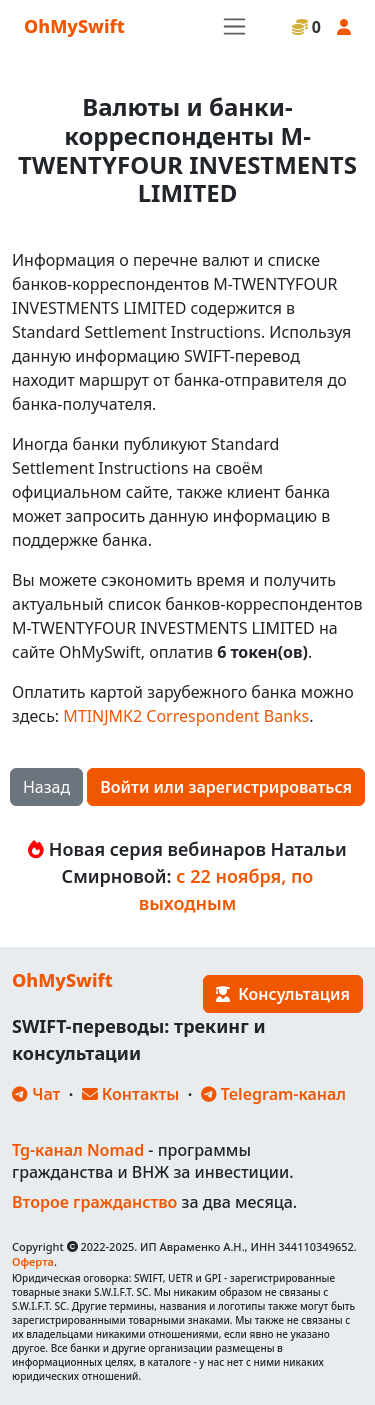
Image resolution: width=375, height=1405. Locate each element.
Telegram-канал (273, 1094)
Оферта (33, 1261)
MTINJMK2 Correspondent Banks (186, 716)
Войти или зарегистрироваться (226, 787)
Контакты (131, 1094)
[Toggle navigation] (234, 26)
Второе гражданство (94, 1202)
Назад (46, 787)
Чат (36, 1094)
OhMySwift (74, 26)
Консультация (283, 994)
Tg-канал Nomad (78, 1150)
